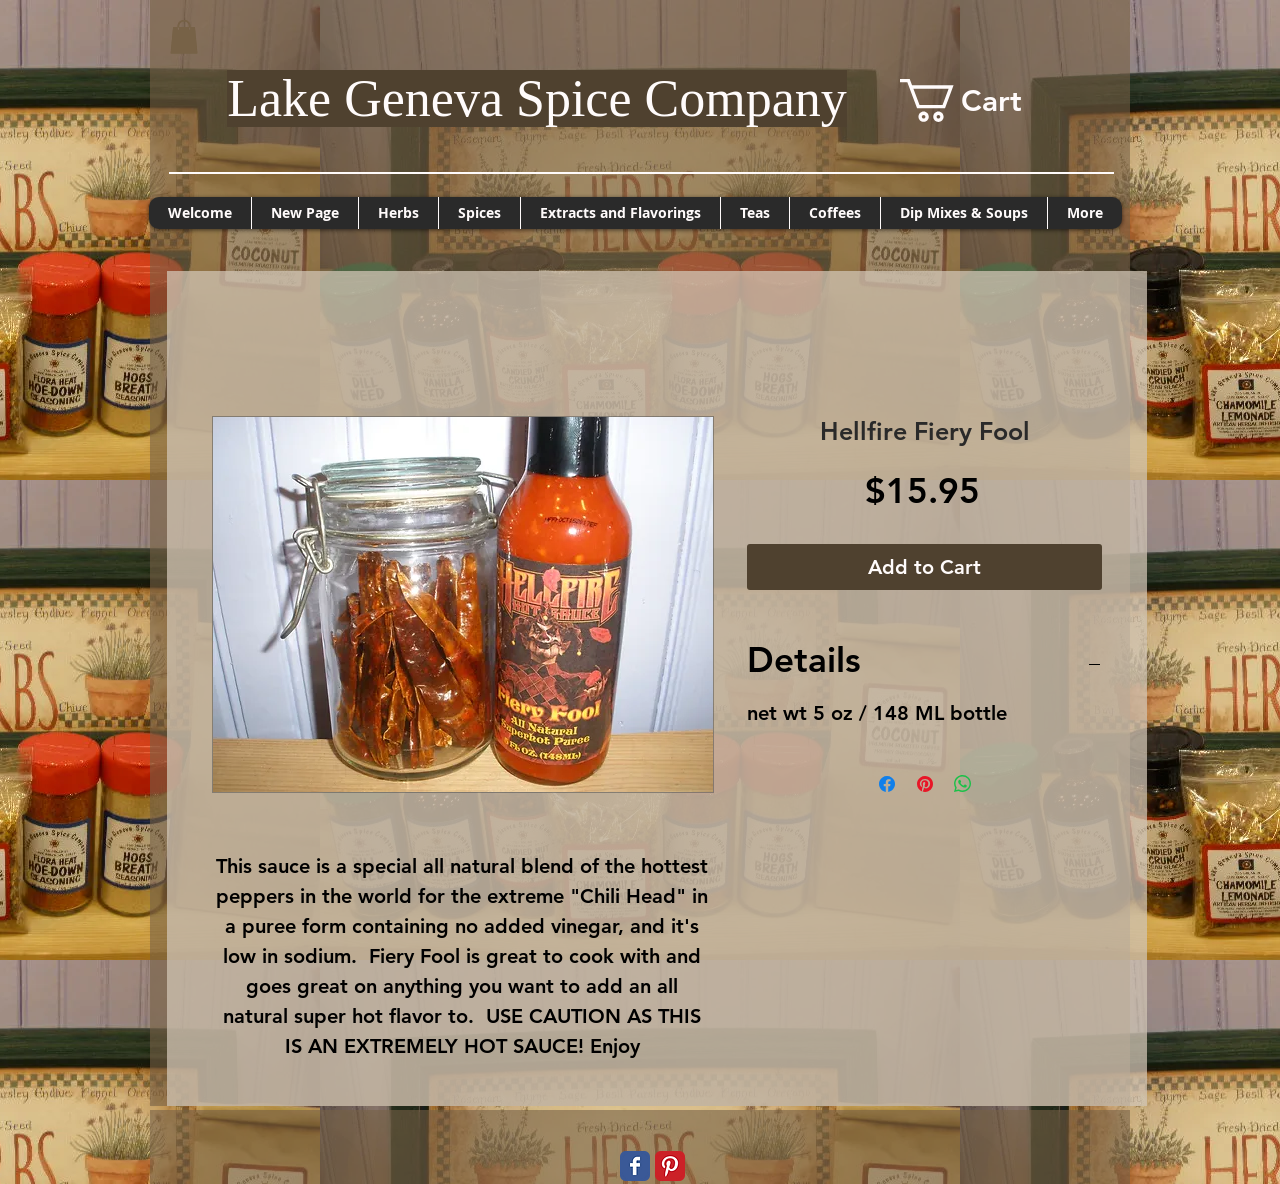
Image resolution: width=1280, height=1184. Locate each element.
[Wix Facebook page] (635, 1166)
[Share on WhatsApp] (963, 784)
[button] (184, 36)
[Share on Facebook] (887, 784)
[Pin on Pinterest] (925, 784)
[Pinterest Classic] (670, 1166)
